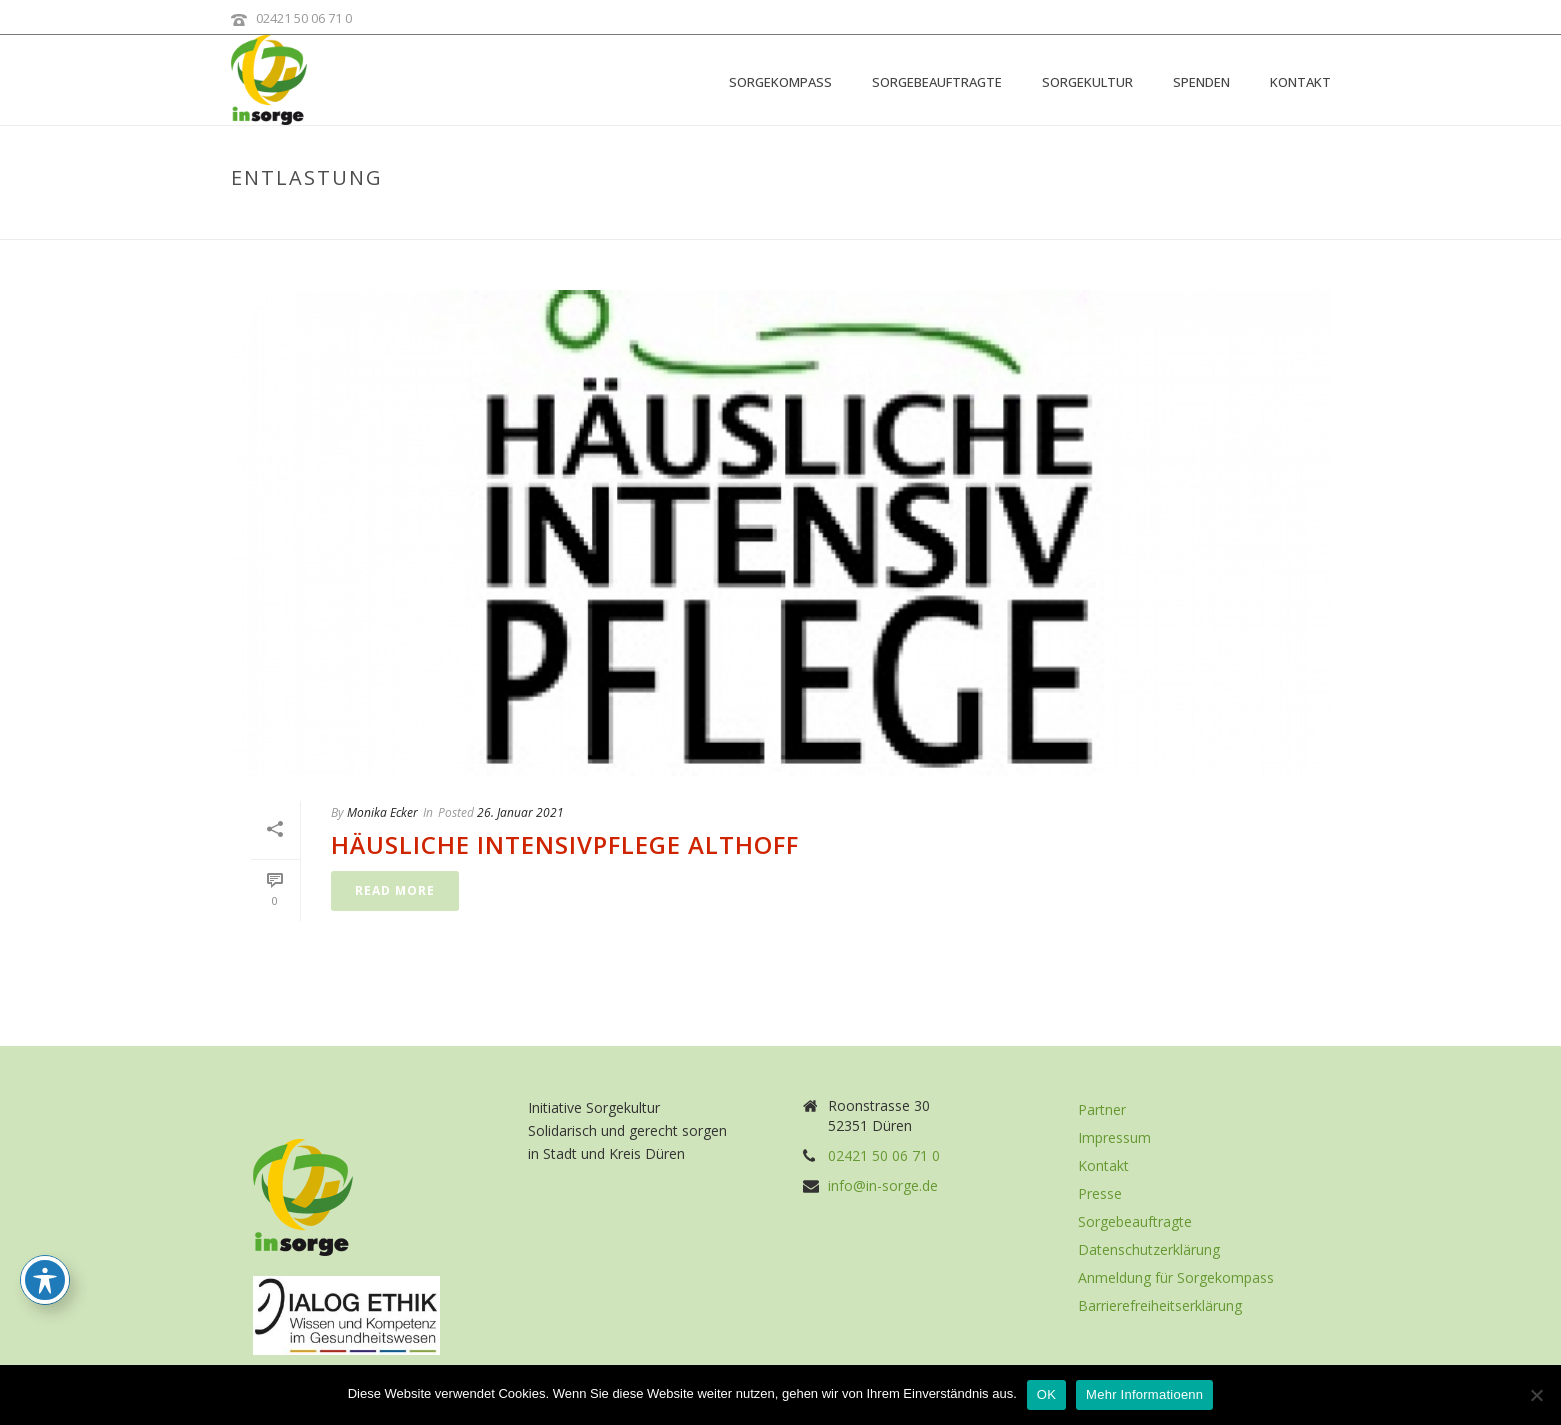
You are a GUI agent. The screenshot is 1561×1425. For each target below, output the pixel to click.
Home (1207, 220)
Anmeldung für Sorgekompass (1176, 1278)
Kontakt (1300, 82)
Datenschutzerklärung (1149, 1250)
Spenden (1201, 82)
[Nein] (1536, 1395)
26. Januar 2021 (520, 812)
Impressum (1114, 1138)
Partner (1102, 1110)
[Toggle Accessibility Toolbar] (45, 1280)
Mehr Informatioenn (1144, 1394)
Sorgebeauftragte (937, 82)
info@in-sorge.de (883, 1186)
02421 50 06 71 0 (304, 18)
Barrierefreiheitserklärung (1160, 1306)
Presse (1100, 1194)
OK (1046, 1394)
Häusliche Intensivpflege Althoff (565, 844)
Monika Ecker (382, 812)
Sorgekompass (780, 82)
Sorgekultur (1087, 82)
